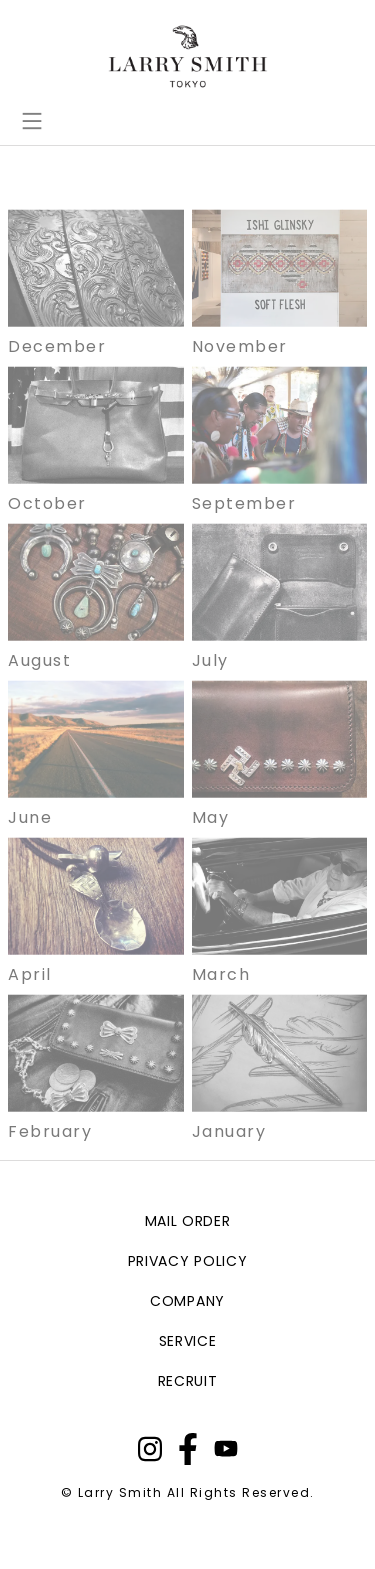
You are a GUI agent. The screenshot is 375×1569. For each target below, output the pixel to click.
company (187, 1301)
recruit (188, 1381)
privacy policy (188, 1261)
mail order (188, 1221)
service (188, 1341)
